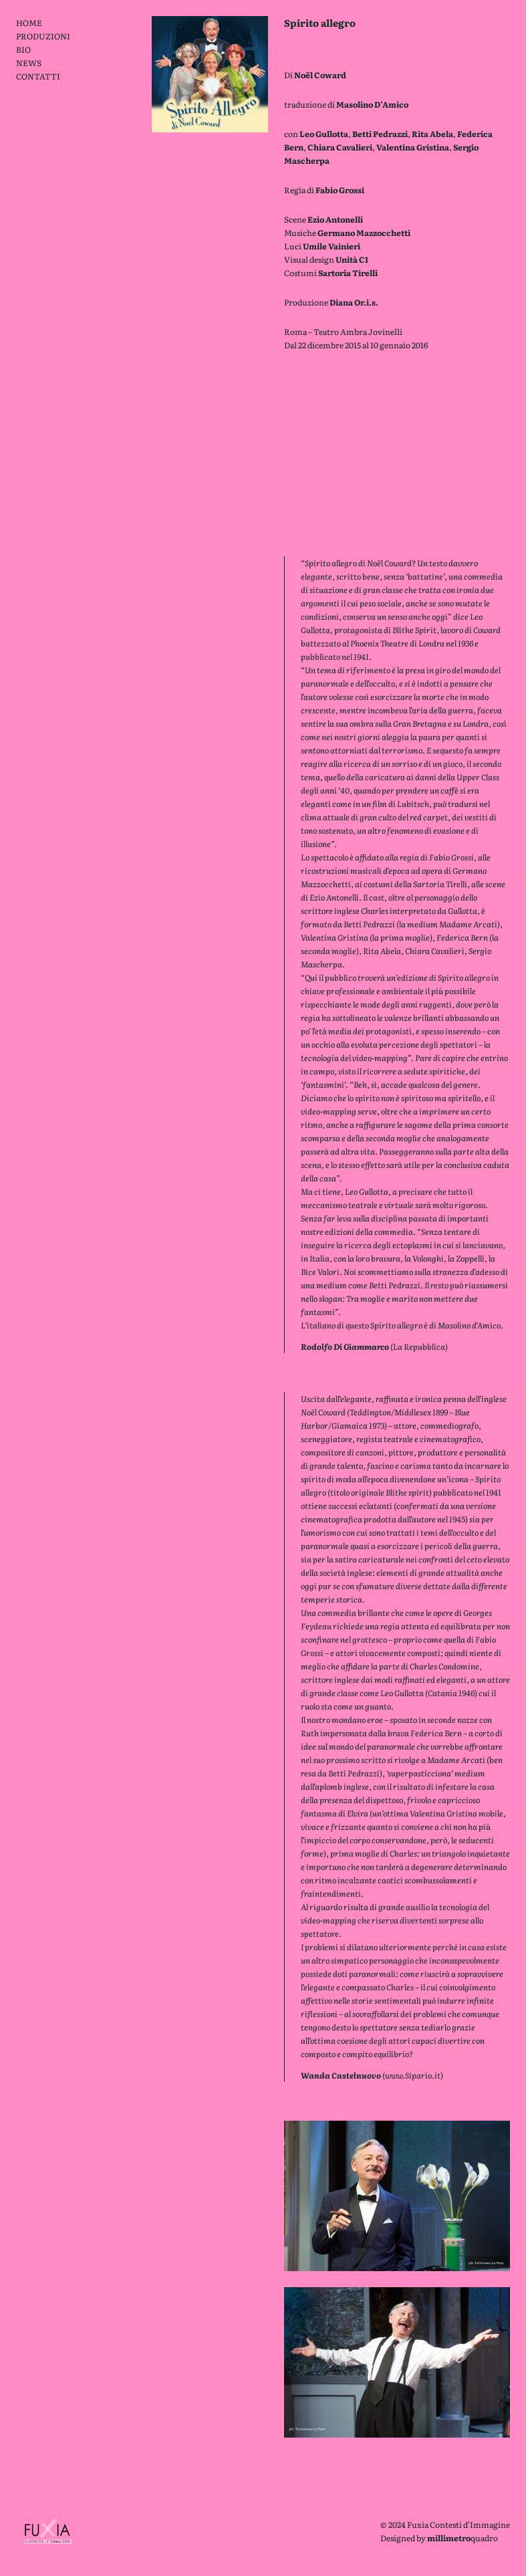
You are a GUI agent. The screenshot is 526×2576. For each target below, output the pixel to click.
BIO (23, 49)
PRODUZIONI (43, 36)
